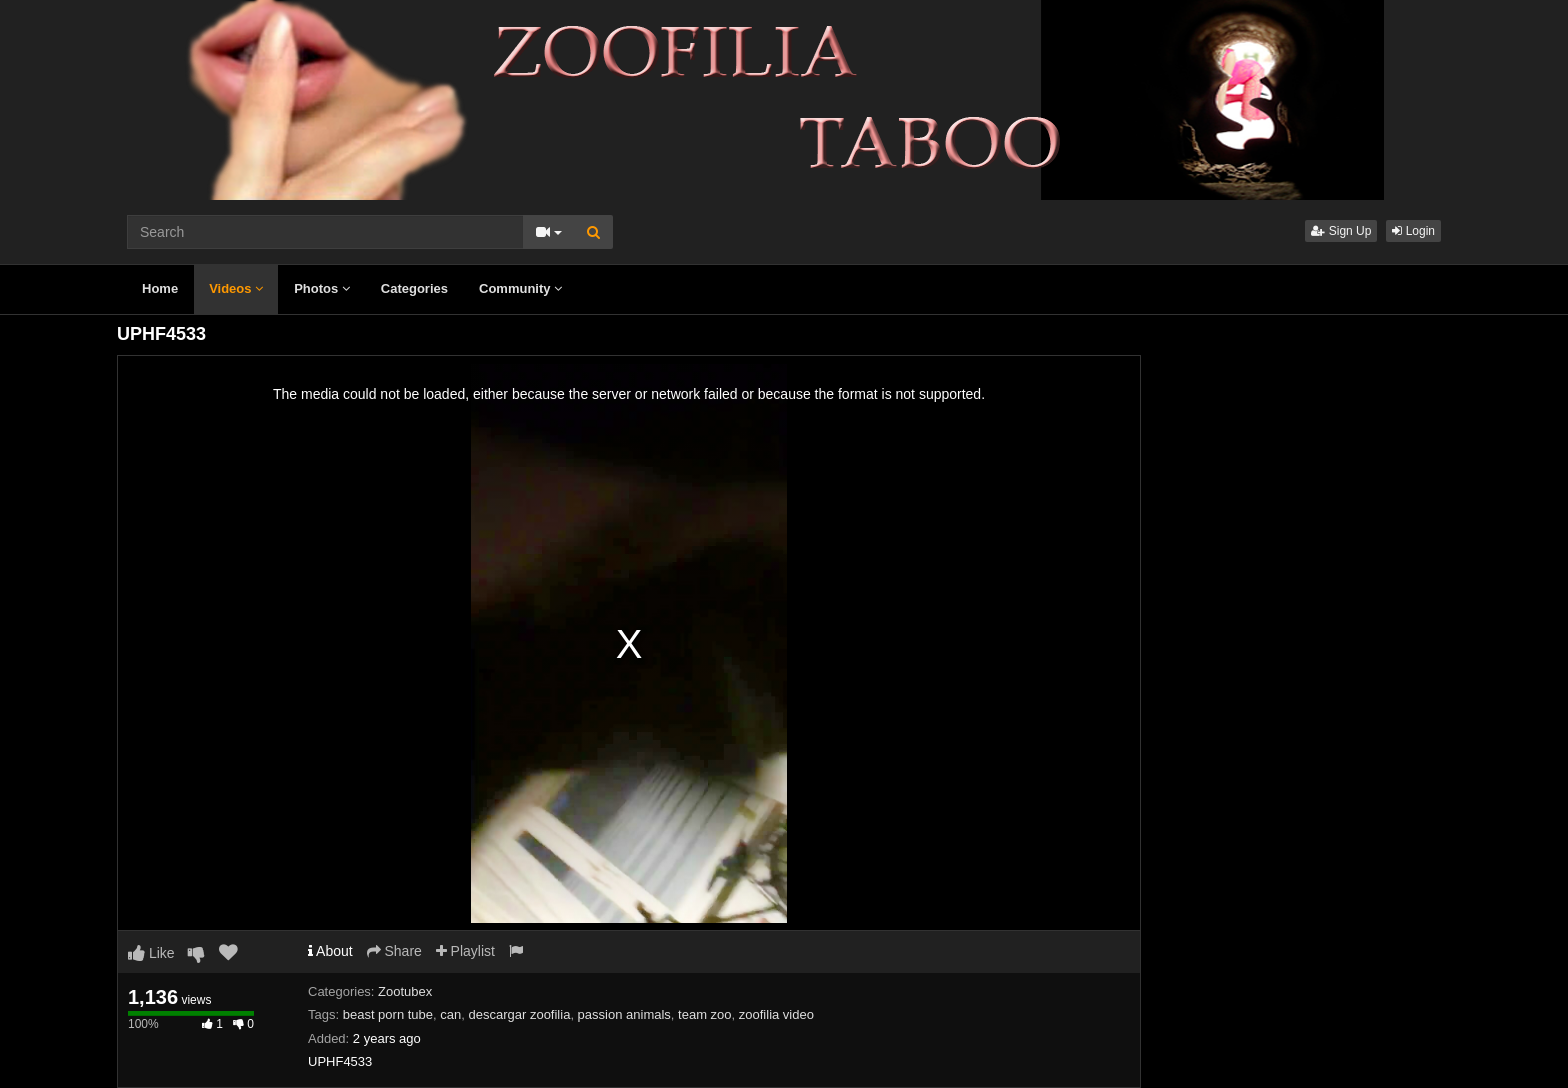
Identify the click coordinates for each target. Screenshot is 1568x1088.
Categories (414, 288)
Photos (322, 288)
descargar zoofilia (519, 1014)
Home (160, 288)
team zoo (704, 1014)
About (330, 951)
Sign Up (1341, 231)
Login (1413, 231)
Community (520, 288)
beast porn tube (388, 1014)
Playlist (465, 951)
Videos (236, 288)
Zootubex (405, 991)
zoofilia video (776, 1014)
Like (151, 953)
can (450, 1014)
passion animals (624, 1014)
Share (394, 951)
